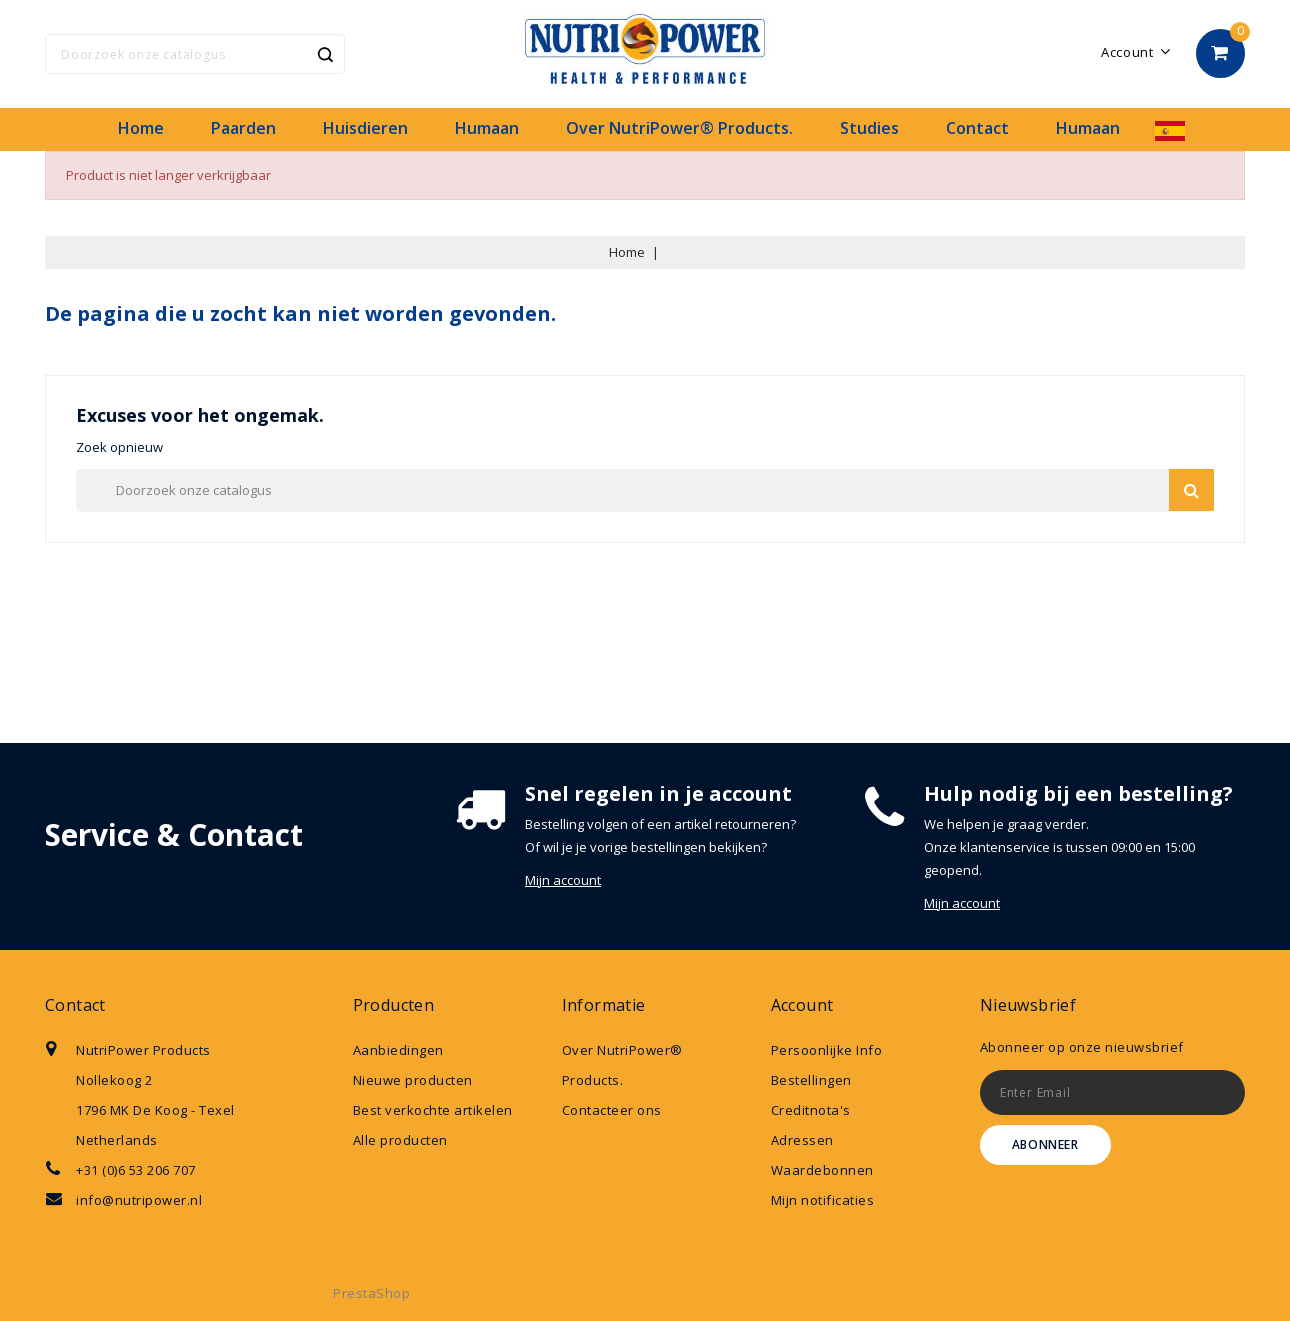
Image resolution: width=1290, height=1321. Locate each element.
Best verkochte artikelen (433, 1110)
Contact (977, 128)
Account (802, 1005)
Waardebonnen (822, 1170)
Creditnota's (811, 1110)
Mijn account (563, 880)
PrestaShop (371, 1293)
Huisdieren (365, 128)
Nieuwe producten (413, 1080)
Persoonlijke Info (827, 1050)
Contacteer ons (612, 1110)
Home (141, 128)
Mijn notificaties (823, 1200)
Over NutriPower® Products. (679, 128)
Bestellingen (811, 1080)
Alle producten (400, 1140)
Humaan (487, 128)
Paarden (243, 128)
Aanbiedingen (398, 1050)
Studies (869, 128)
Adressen (802, 1140)
